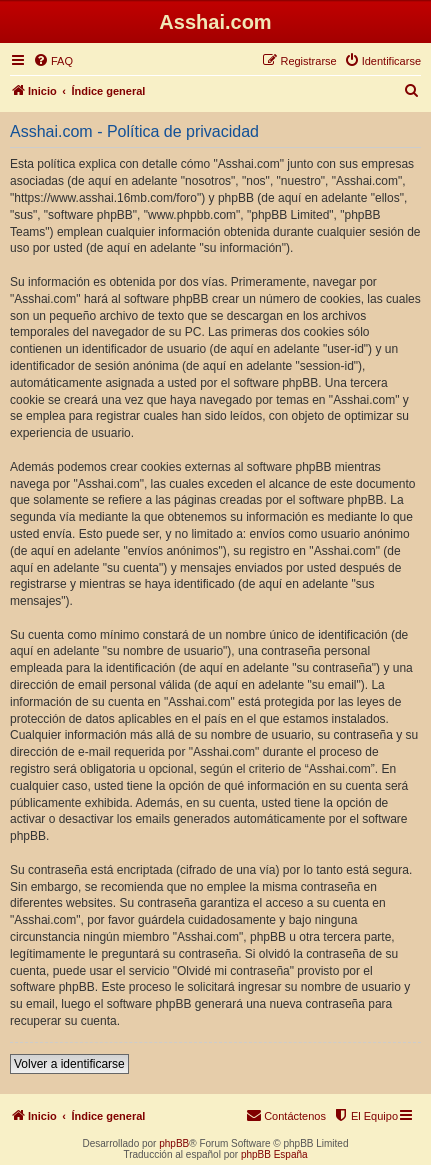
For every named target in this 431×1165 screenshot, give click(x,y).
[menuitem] (53, 61)
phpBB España (274, 1154)
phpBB (174, 1143)
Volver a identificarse (69, 1064)
